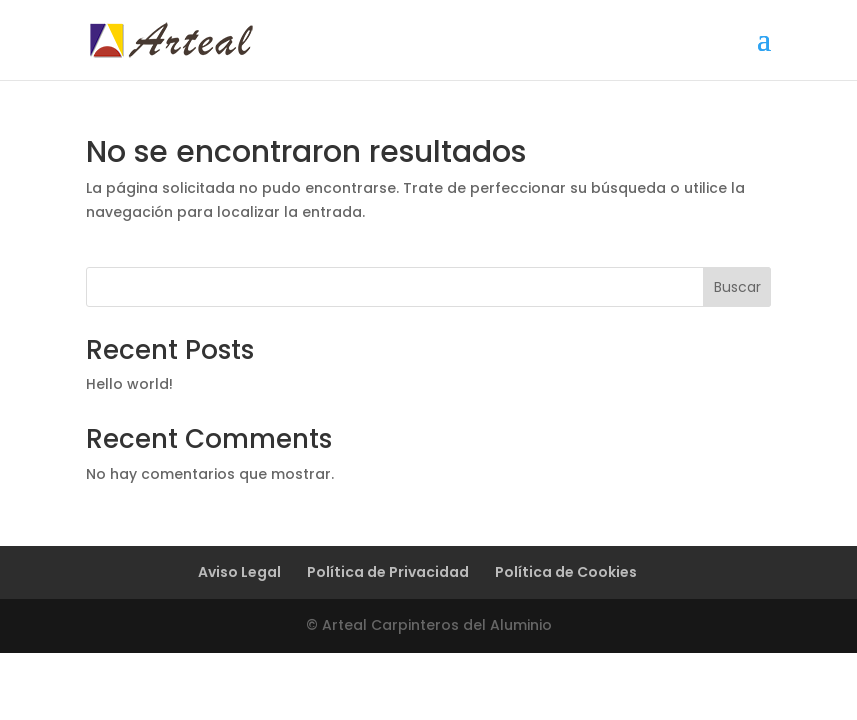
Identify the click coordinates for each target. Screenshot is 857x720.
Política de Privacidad (388, 572)
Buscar (737, 287)
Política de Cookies (566, 572)
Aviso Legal (239, 572)
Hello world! (129, 384)
